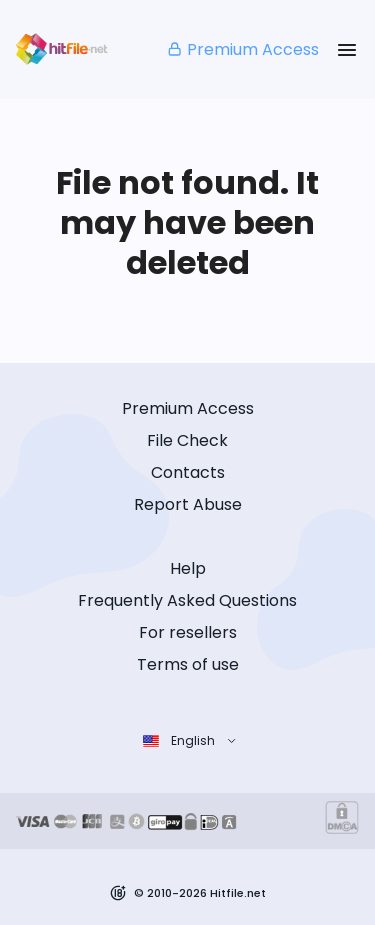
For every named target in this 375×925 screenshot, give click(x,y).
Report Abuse (188, 504)
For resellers (188, 632)
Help (188, 568)
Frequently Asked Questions (187, 600)
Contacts (188, 472)
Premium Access (242, 49)
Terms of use (188, 664)
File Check (187, 440)
